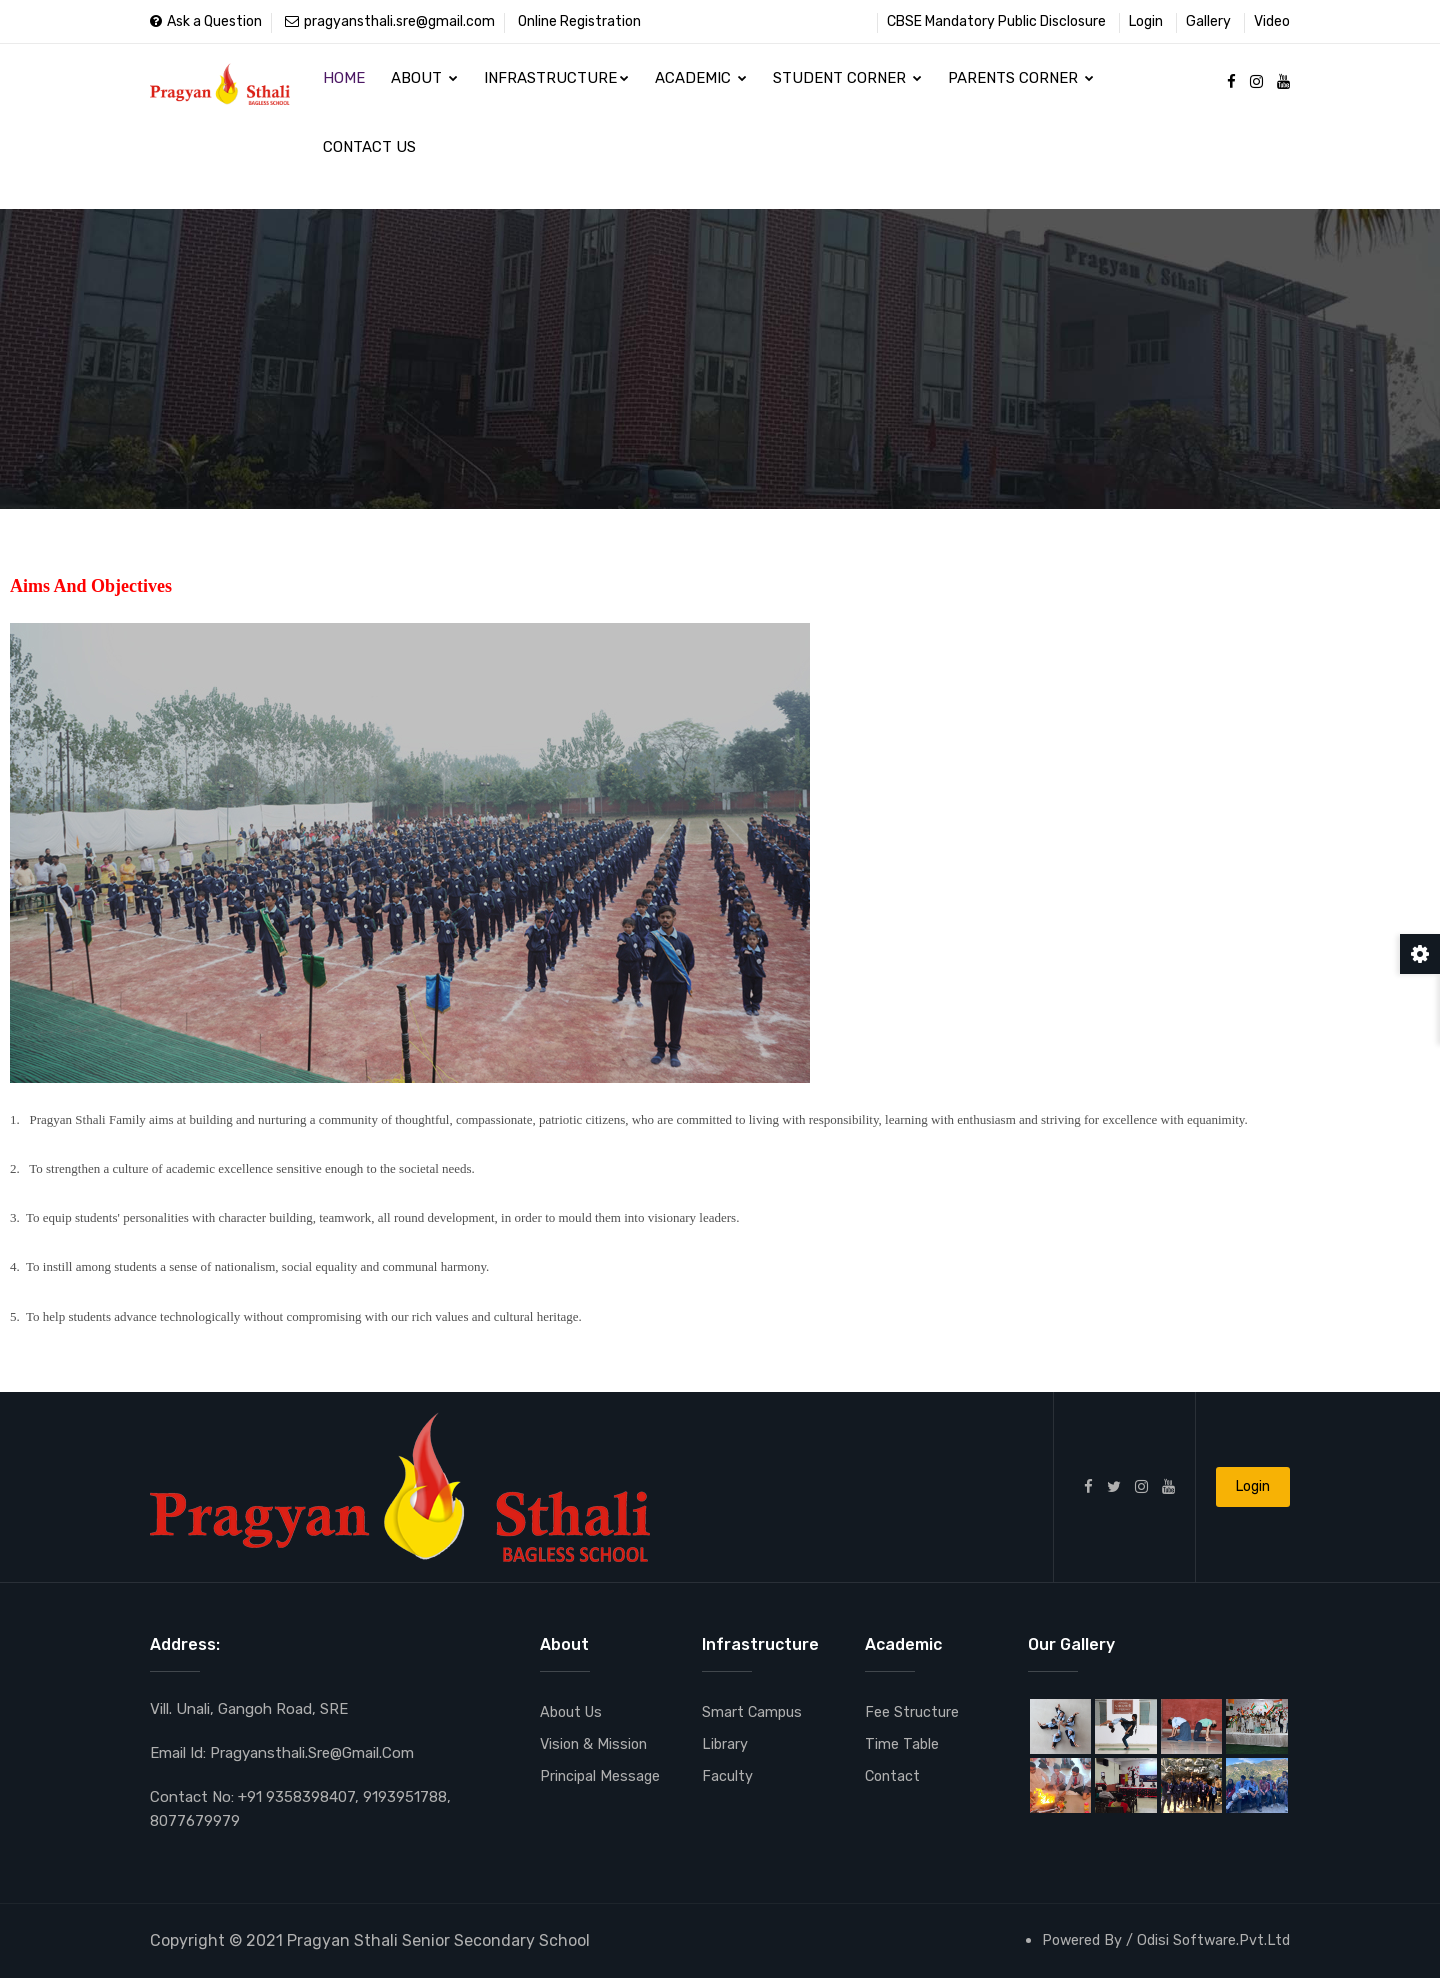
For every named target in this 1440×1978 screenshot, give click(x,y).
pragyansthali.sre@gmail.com (390, 21)
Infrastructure (551, 85)
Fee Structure (912, 1713)
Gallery (1208, 21)
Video (1272, 21)
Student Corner (838, 85)
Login (1146, 21)
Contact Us (368, 168)
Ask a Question (206, 21)
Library (725, 1745)
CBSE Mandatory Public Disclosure (996, 21)
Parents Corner (1010, 85)
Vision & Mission (596, 1745)
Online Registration (579, 21)
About (421, 85)
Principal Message (601, 1777)
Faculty (727, 1777)
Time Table (902, 1745)
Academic (694, 85)
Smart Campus (753, 1713)
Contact (894, 1777)
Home (343, 85)
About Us (573, 1713)
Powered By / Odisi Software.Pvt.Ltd (1162, 1940)
